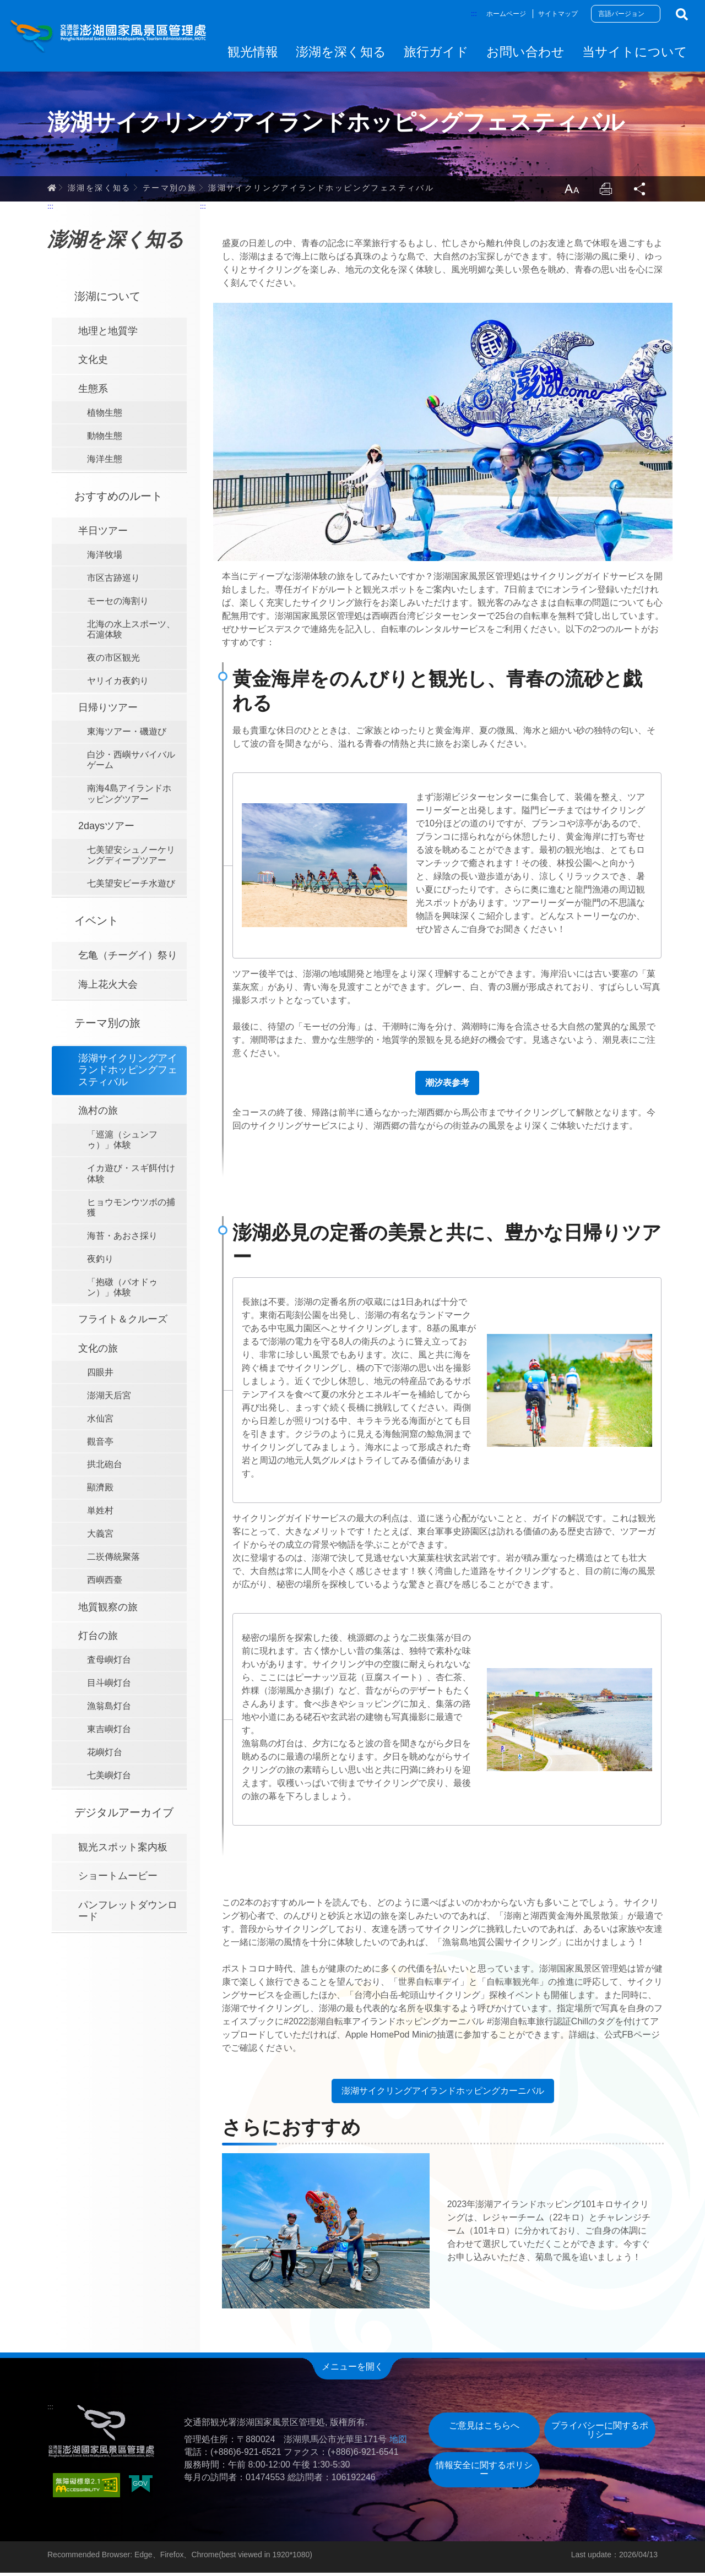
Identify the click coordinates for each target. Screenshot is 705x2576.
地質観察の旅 (108, 1609)
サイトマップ (558, 14)
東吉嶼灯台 (109, 1732)
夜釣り (100, 1261)
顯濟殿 (100, 1490)
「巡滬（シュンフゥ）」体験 (122, 1143)
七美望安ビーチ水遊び (131, 886)
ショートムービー (118, 1879)
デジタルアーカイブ (123, 1815)
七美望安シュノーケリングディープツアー (131, 858)
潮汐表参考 (447, 1086)
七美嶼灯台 (109, 1778)
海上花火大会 (108, 987)
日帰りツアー (108, 710)
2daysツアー (106, 829)
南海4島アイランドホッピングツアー (129, 797)
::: (474, 13)
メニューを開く (352, 2370)
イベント (96, 924)
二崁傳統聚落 (113, 1560)
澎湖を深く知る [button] (341, 52)
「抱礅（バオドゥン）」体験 (122, 1290)
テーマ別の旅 (170, 190)
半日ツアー (103, 534)
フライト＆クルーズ (122, 1322)
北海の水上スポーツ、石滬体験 (131, 632)
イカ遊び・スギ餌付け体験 (131, 1176)
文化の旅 (98, 1351)
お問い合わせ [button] (525, 52)
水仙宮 (100, 1421)
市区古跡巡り (113, 581)
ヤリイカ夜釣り (118, 684)
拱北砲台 (104, 1467)
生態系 (93, 391)
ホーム (51, 190)
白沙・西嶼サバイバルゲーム (131, 763)
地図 (398, 2442)
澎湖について (107, 299)
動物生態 (104, 438)
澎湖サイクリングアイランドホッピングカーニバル (442, 2094)
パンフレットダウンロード (127, 1913)
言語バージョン (621, 14)
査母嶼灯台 (109, 1663)
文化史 (93, 362)
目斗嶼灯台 (109, 1686)
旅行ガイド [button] (436, 52)
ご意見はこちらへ (484, 2428)
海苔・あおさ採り (122, 1238)
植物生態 (104, 416)
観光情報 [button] (252, 52)
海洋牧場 (104, 558)
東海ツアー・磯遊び (126, 734)
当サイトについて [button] (634, 52)
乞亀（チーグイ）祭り (127, 958)
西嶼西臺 (104, 1583)
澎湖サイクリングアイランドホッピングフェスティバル (321, 190)
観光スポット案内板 (122, 1850)
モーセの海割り (118, 604)
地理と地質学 (108, 334)
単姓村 (100, 1513)
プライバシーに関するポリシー (599, 2432)
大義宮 (100, 1537)
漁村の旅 (98, 1113)
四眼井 (100, 1375)
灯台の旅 (98, 1638)
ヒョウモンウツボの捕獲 (131, 1210)
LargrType (569, 191)
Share (640, 191)
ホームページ (506, 14)
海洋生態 (104, 461)
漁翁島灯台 (109, 1709)
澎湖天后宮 (109, 1398)
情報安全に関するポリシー (484, 2472)
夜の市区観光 (113, 661)
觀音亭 (100, 1444)
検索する (682, 14)
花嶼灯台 (104, 1755)
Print (605, 191)
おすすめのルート (118, 499)
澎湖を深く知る (99, 190)
